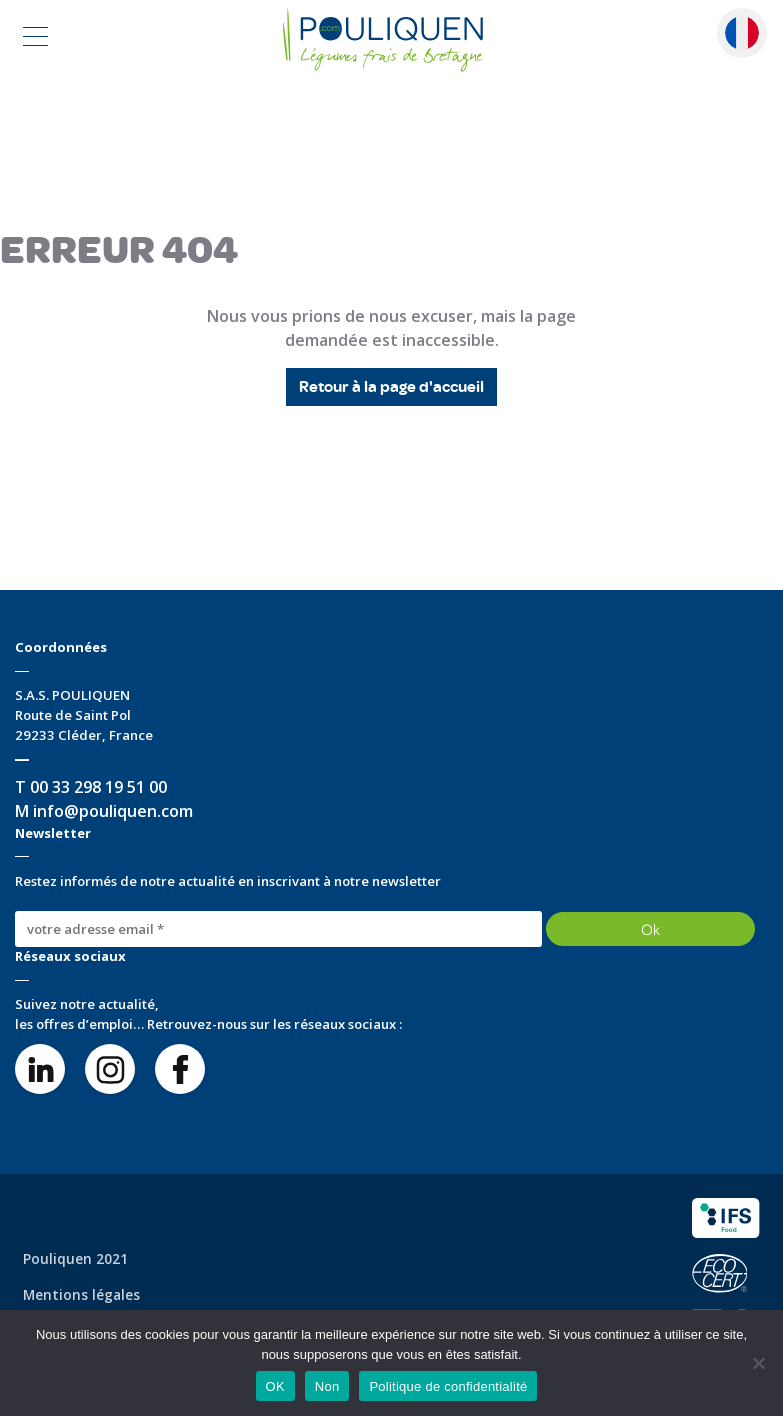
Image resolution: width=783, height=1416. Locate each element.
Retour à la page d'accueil (391, 387)
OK (275, 1386)
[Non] (758, 1363)
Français (742, 33)
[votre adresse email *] (278, 929)
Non (327, 1386)
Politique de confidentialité (448, 1386)
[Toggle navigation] (35, 39)
